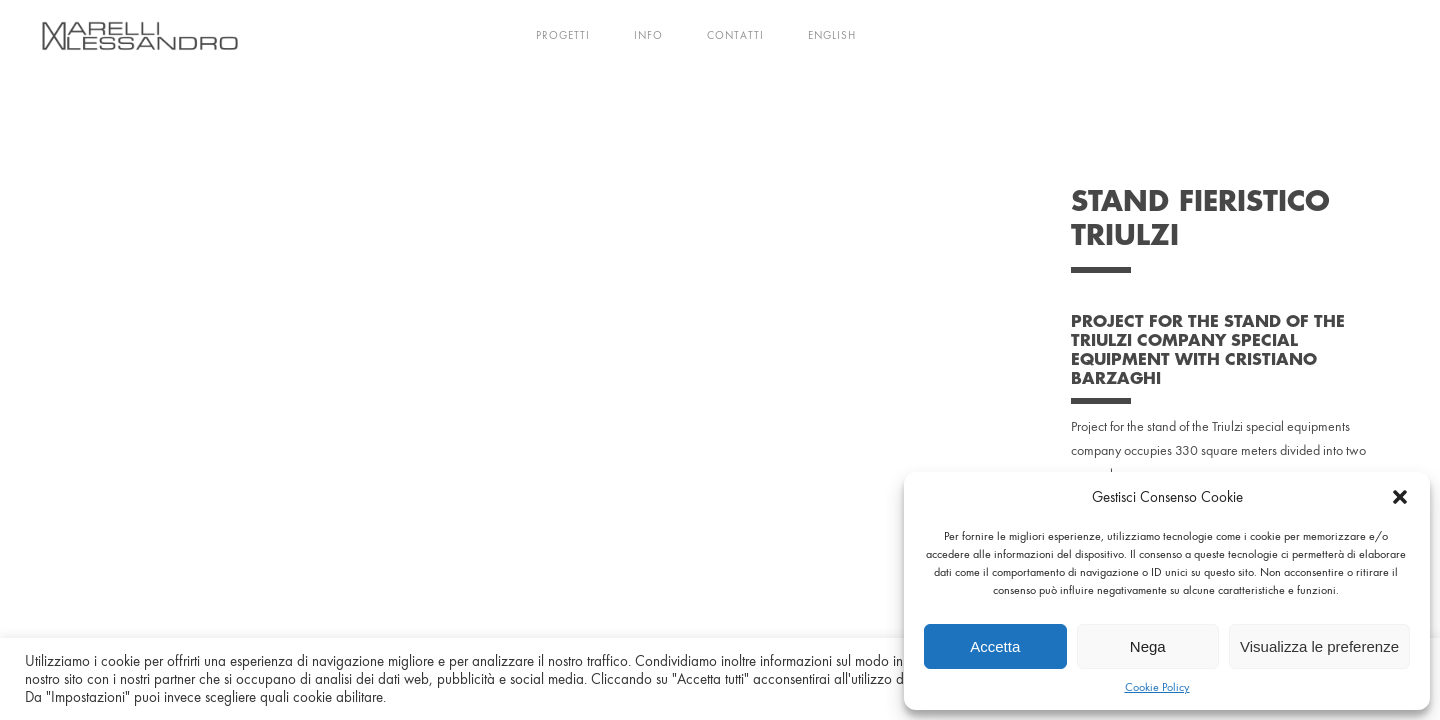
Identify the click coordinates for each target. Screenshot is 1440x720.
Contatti (735, 35)
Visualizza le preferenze (1319, 646)
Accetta (995, 646)
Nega (1148, 646)
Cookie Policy (1157, 687)
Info (648, 35)
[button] (1400, 497)
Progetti (563, 35)
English (832, 35)
